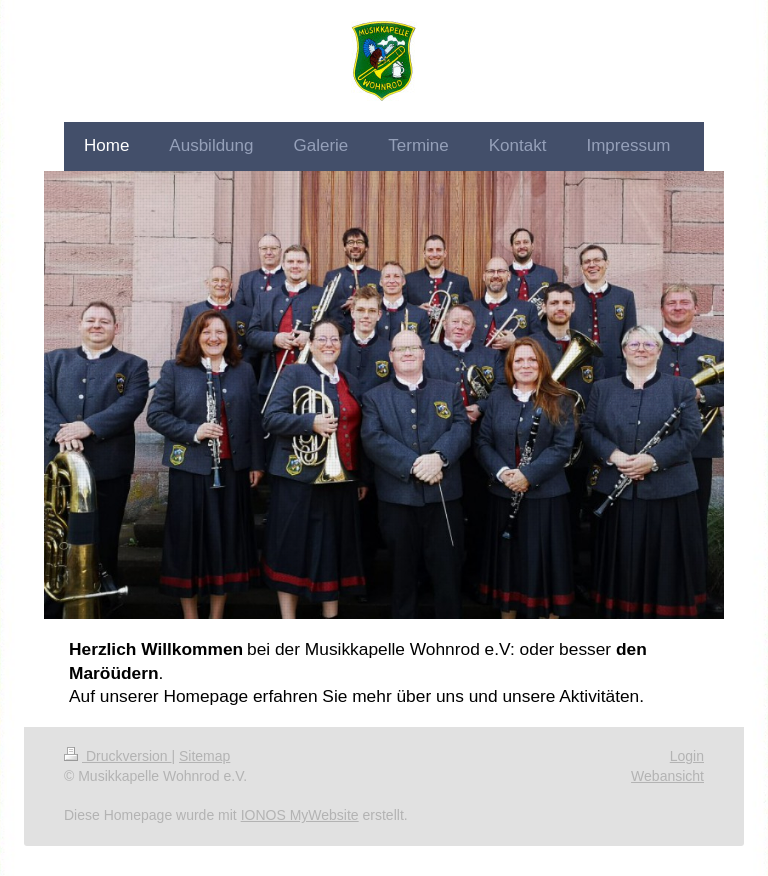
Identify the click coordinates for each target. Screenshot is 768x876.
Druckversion (117, 756)
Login (687, 756)
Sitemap (204, 756)
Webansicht (667, 776)
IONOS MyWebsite (300, 815)
